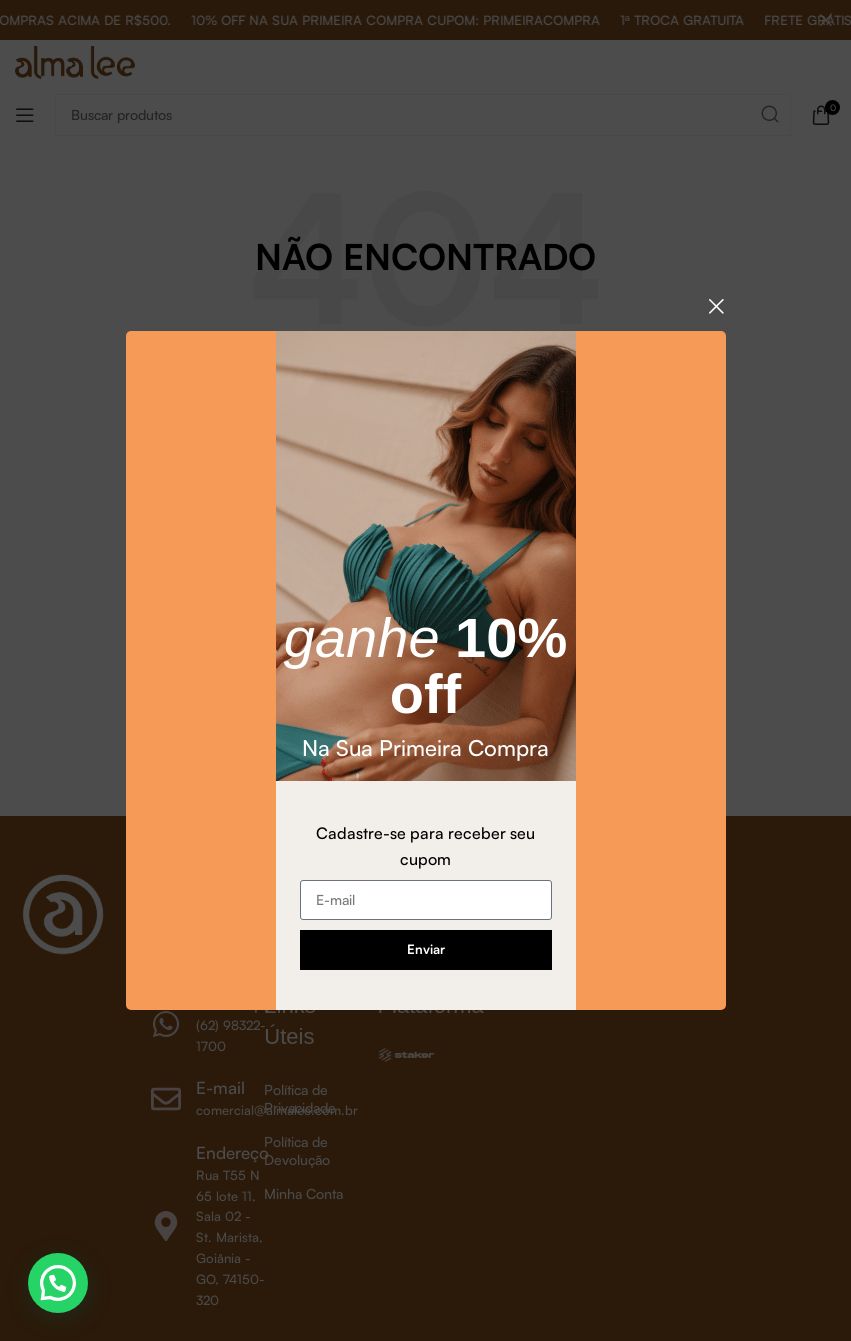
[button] (58, 1283)
